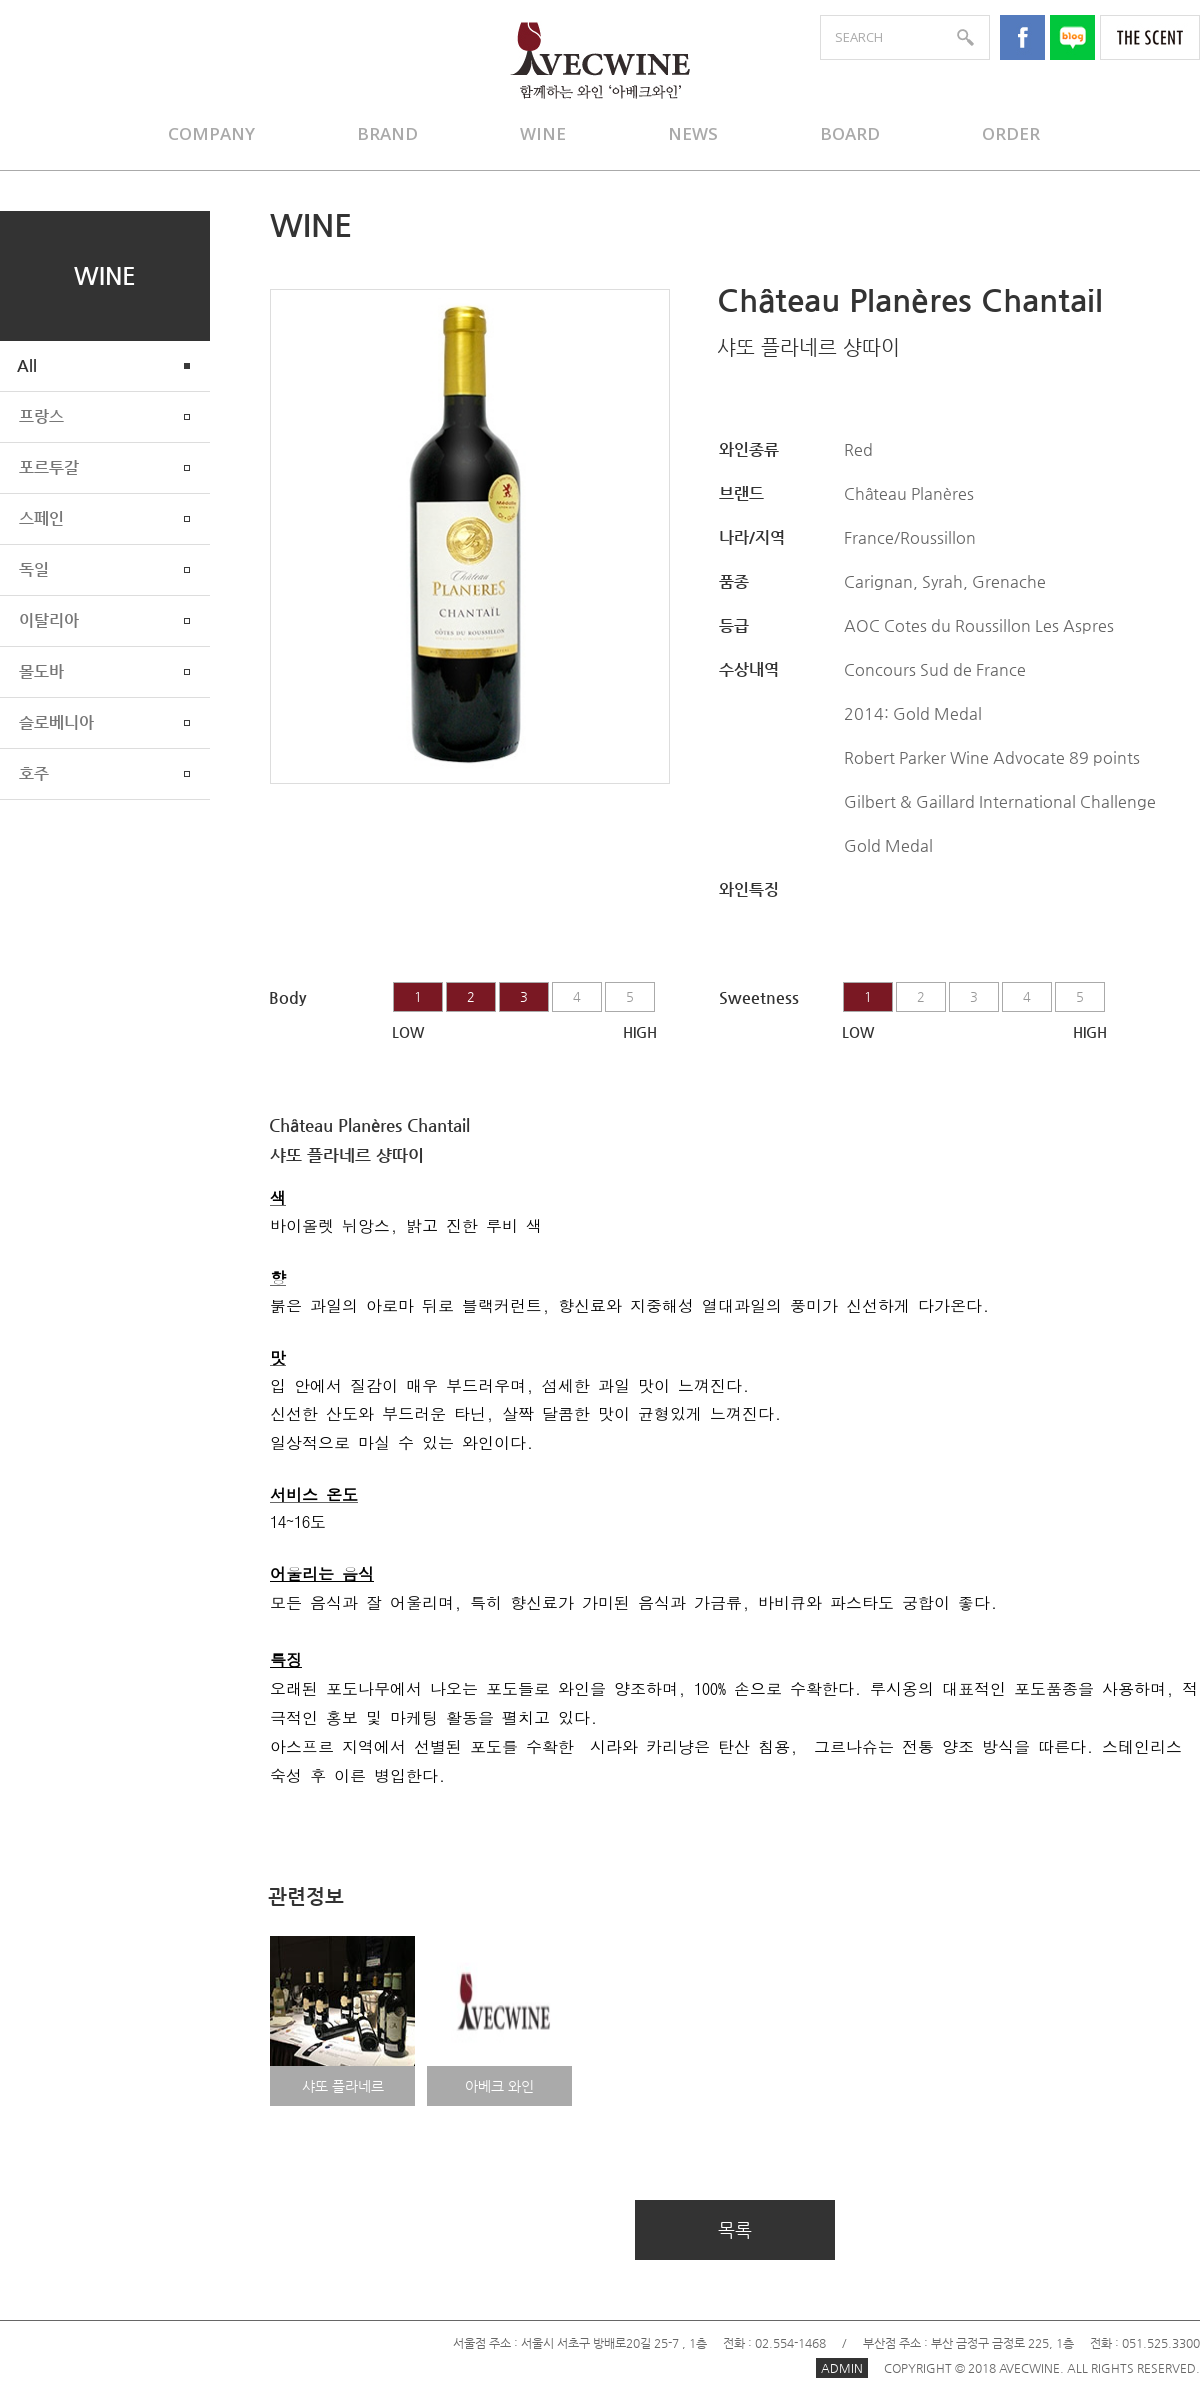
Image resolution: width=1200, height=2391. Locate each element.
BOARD (850, 133)
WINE (543, 133)
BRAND (387, 133)
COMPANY (211, 133)
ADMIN (842, 2368)
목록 (735, 2229)
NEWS (693, 133)
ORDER (1011, 133)
